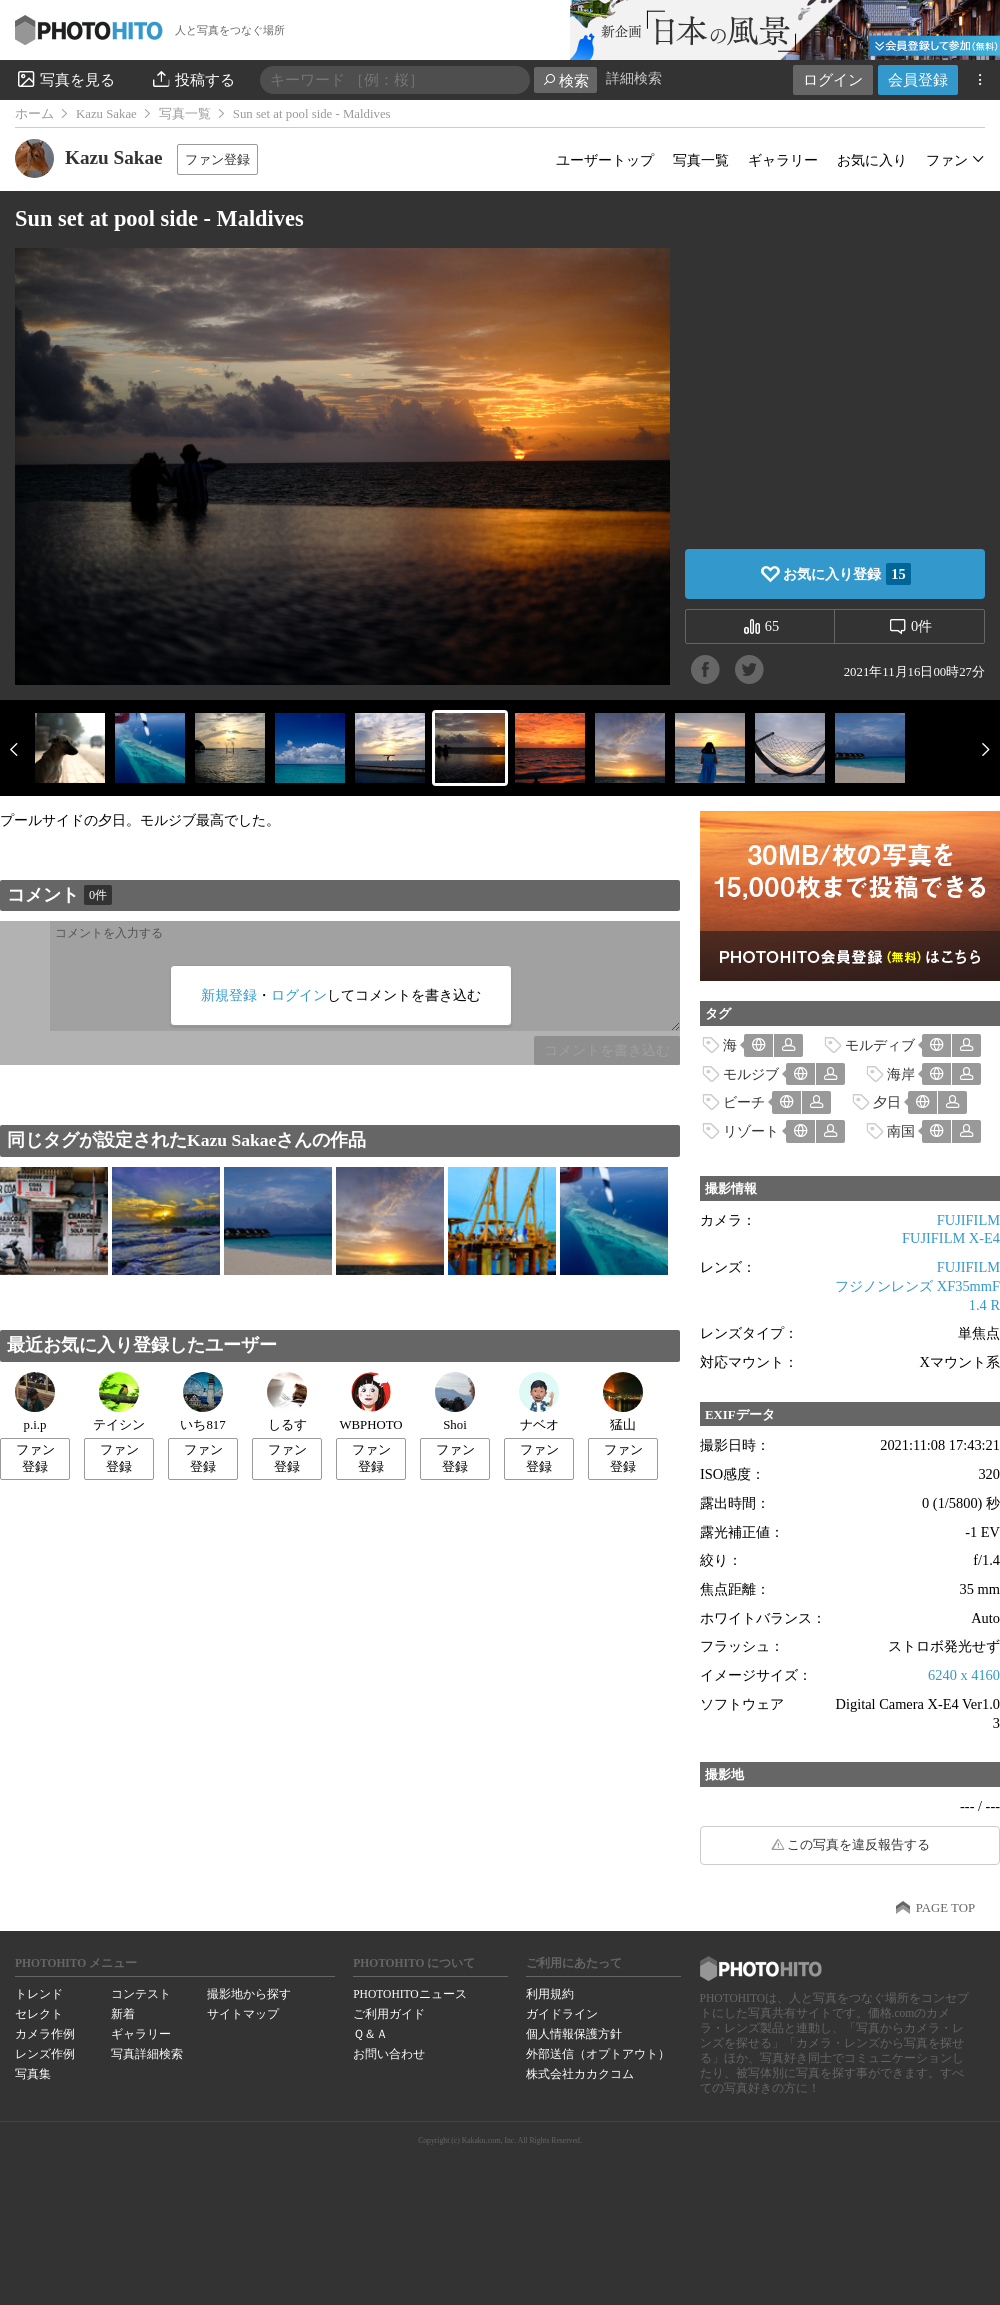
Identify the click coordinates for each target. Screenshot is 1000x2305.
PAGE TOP (945, 1908)
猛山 (623, 1402)
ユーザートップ (605, 160)
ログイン (833, 79)
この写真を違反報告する (858, 1845)
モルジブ (751, 1074)
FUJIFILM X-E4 (951, 1238)
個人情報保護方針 (574, 2034)
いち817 (202, 1402)
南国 (901, 1131)
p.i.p (35, 1402)
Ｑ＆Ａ (370, 2034)
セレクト (39, 2014)
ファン (947, 160)
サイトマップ (243, 2014)
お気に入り (872, 160)
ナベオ (539, 1402)
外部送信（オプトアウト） (598, 2054)
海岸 (901, 1074)
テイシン (119, 1402)
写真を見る (65, 79)
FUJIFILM (968, 1220)
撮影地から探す (249, 1994)
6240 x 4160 (964, 1675)
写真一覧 (185, 114)
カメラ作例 (45, 2034)
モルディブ (880, 1045)
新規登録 (229, 995)
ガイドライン (562, 2014)
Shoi (455, 1402)
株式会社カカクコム (580, 2074)
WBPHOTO (370, 1402)
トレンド (39, 1994)
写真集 (33, 2074)
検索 (565, 80)
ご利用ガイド (389, 2014)
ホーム (34, 114)
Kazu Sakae (106, 114)
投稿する (192, 79)
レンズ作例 (45, 2054)
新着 (123, 2014)
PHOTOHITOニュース (409, 1994)
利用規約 (550, 1994)
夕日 (887, 1102)
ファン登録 (217, 159)
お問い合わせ (389, 2054)
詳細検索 (634, 78)
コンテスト (141, 1994)
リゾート (751, 1131)
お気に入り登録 (846, 574)
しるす (287, 1402)
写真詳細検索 (147, 2054)
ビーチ (744, 1102)
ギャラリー (783, 160)
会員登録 (918, 79)
